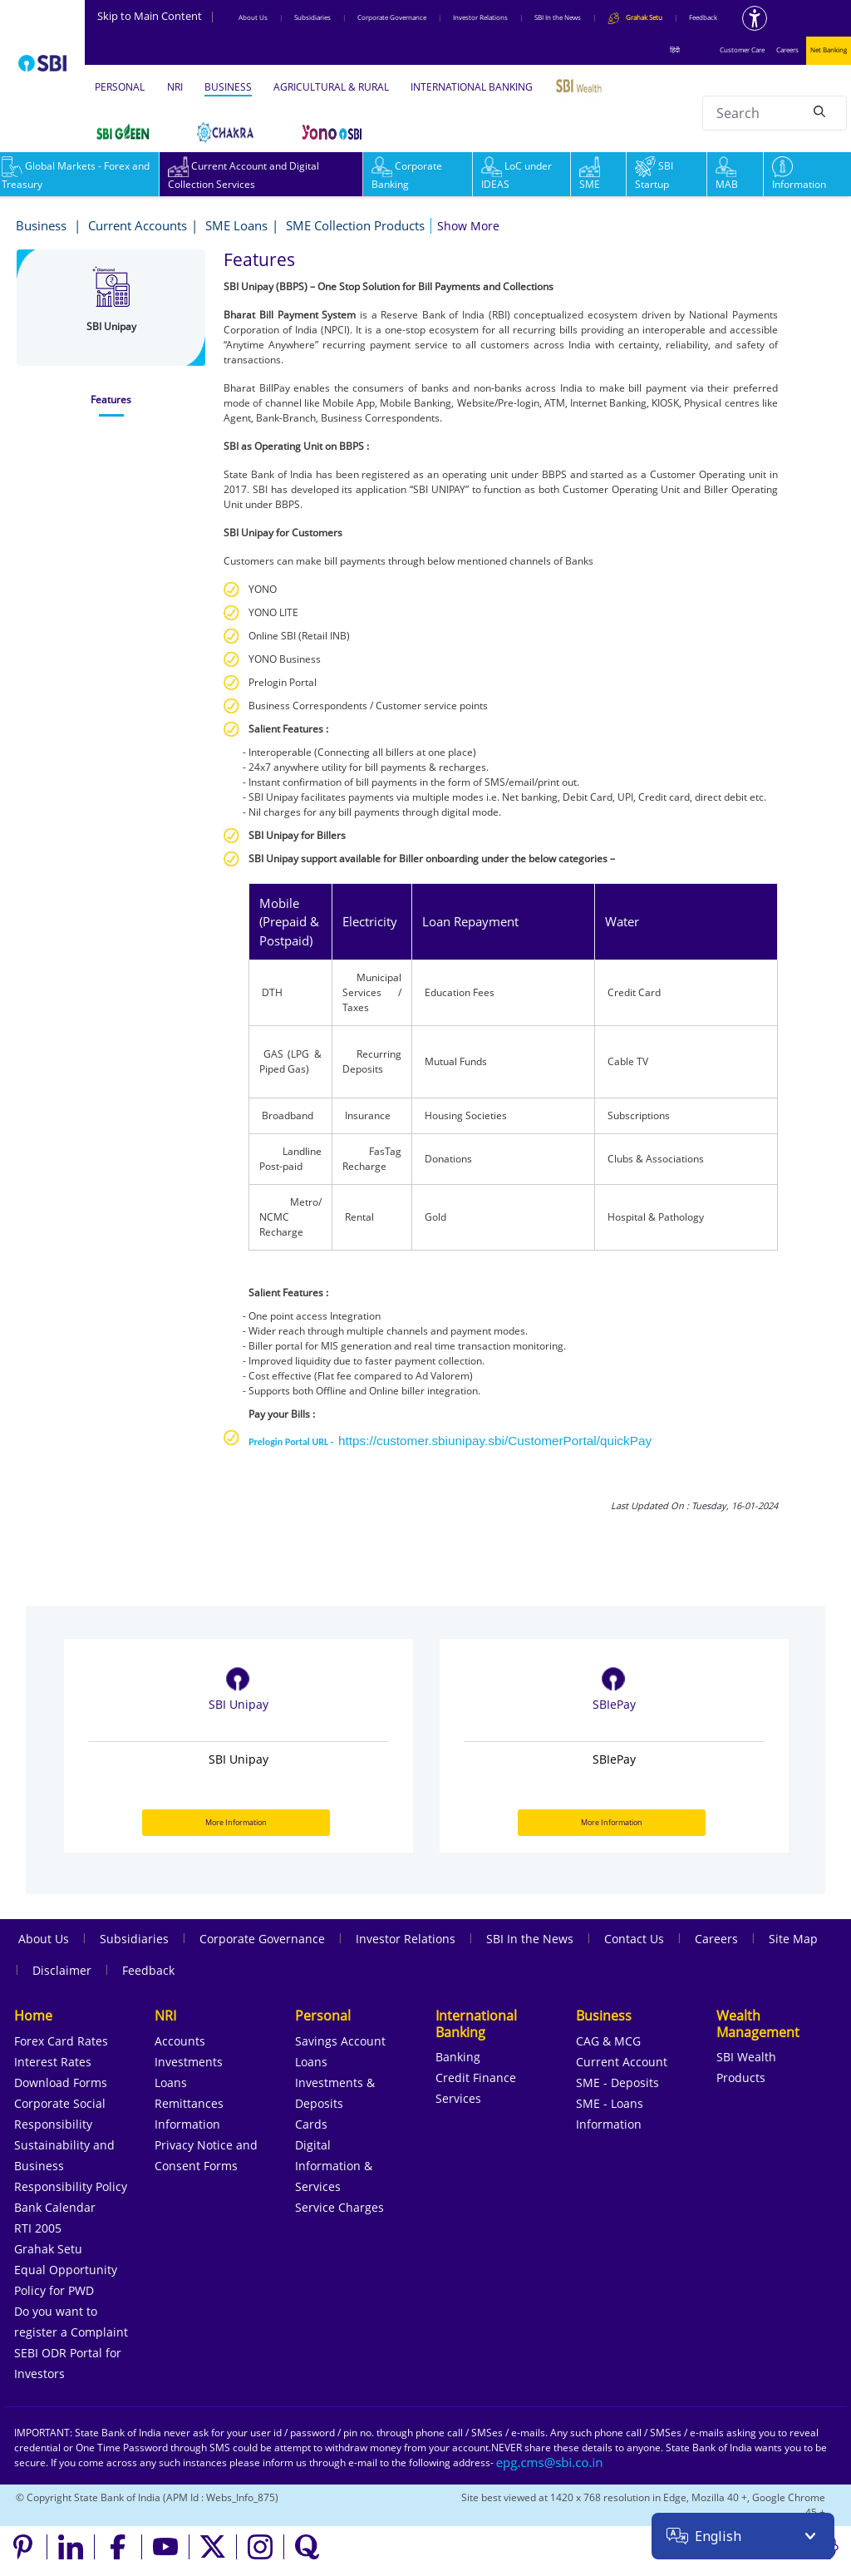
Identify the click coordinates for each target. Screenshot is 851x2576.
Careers (787, 49)
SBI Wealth (746, 2057)
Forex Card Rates (61, 2041)
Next (786, 1875)
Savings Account (340, 2041)
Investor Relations (480, 17)
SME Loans (236, 225)
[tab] (111, 399)
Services (458, 2098)
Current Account (621, 2062)
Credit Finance (475, 2077)
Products (740, 2077)
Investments (189, 2062)
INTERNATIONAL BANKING (472, 87)
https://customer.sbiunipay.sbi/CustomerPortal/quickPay (495, 1441)
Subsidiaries (312, 17)
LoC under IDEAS (516, 175)
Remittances (189, 2103)
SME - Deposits (617, 2082)
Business (43, 225)
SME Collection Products (355, 225)
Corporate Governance (391, 17)
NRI (175, 87)
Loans (171, 2082)
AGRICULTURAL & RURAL (331, 87)
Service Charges (339, 2207)
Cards (311, 2124)
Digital (313, 2145)
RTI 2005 (37, 2228)
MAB (727, 175)
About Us (253, 17)
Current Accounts (137, 225)
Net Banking (828, 49)
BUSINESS (228, 87)
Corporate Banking (406, 175)
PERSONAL (120, 87)
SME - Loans (609, 2103)
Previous (761, 1875)
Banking (457, 2057)
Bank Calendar (55, 2207)
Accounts (180, 2041)
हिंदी (675, 49)
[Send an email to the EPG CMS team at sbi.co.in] (550, 2462)
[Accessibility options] (754, 18)
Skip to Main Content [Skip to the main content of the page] (156, 15)
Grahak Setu (48, 2249)
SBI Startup (654, 175)
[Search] (819, 110)
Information (799, 175)
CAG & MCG (608, 2041)
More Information (236, 1822)
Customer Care (742, 49)
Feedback (703, 17)
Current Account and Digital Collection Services (243, 175)
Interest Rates (52, 2062)
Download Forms (60, 2082)
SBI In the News (557, 17)
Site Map (793, 1939)
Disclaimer (61, 1970)
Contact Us (634, 1939)
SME (589, 175)
